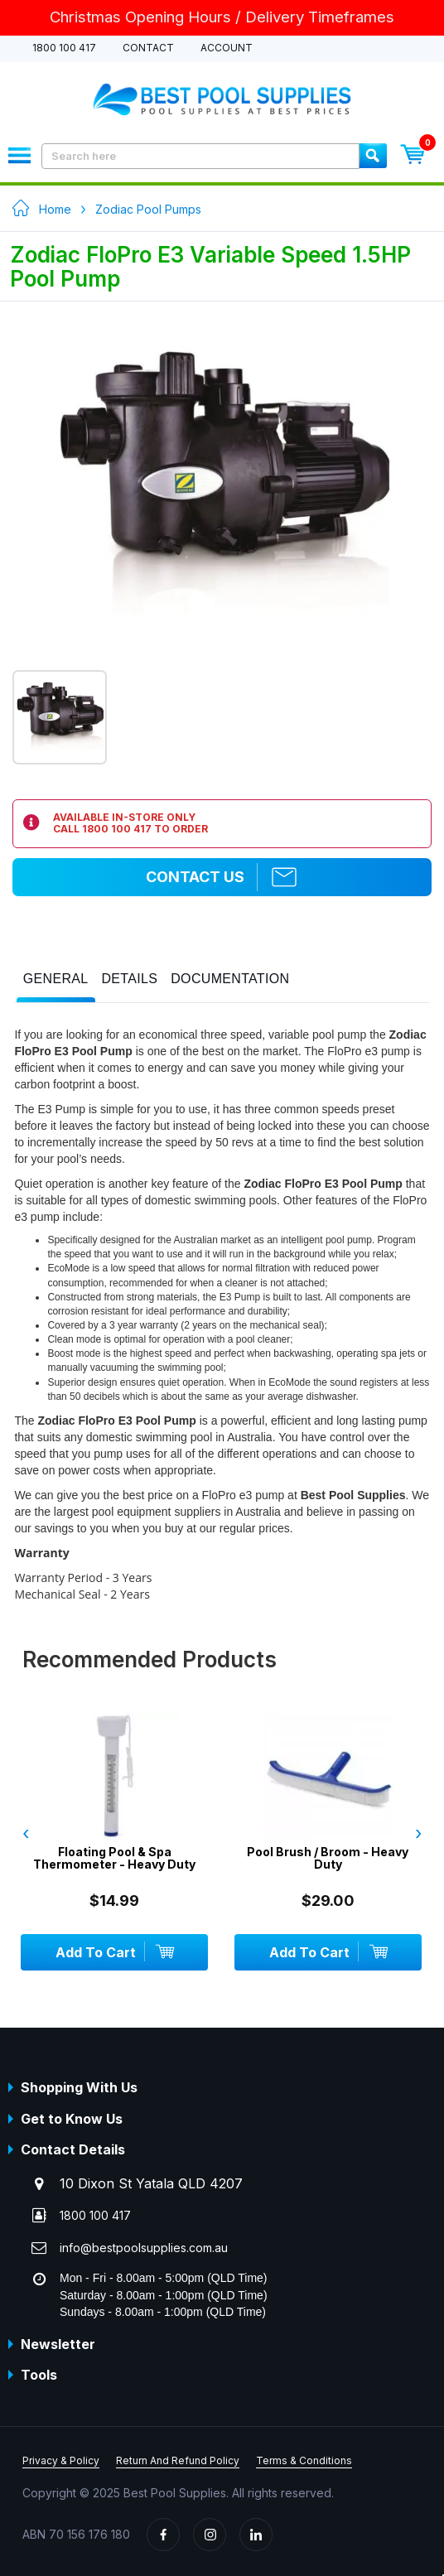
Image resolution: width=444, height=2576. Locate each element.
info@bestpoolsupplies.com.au (144, 2248)
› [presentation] (418, 1833)
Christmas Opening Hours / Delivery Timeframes (222, 17)
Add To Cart (117, 1951)
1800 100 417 (64, 48)
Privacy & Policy (60, 2460)
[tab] (56, 983)
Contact (148, 48)
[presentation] (56, 979)
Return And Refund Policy (177, 2460)
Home (55, 209)
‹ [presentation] (25, 1833)
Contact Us (222, 877)
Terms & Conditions (304, 2460)
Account (226, 48)
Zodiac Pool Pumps (148, 209)
